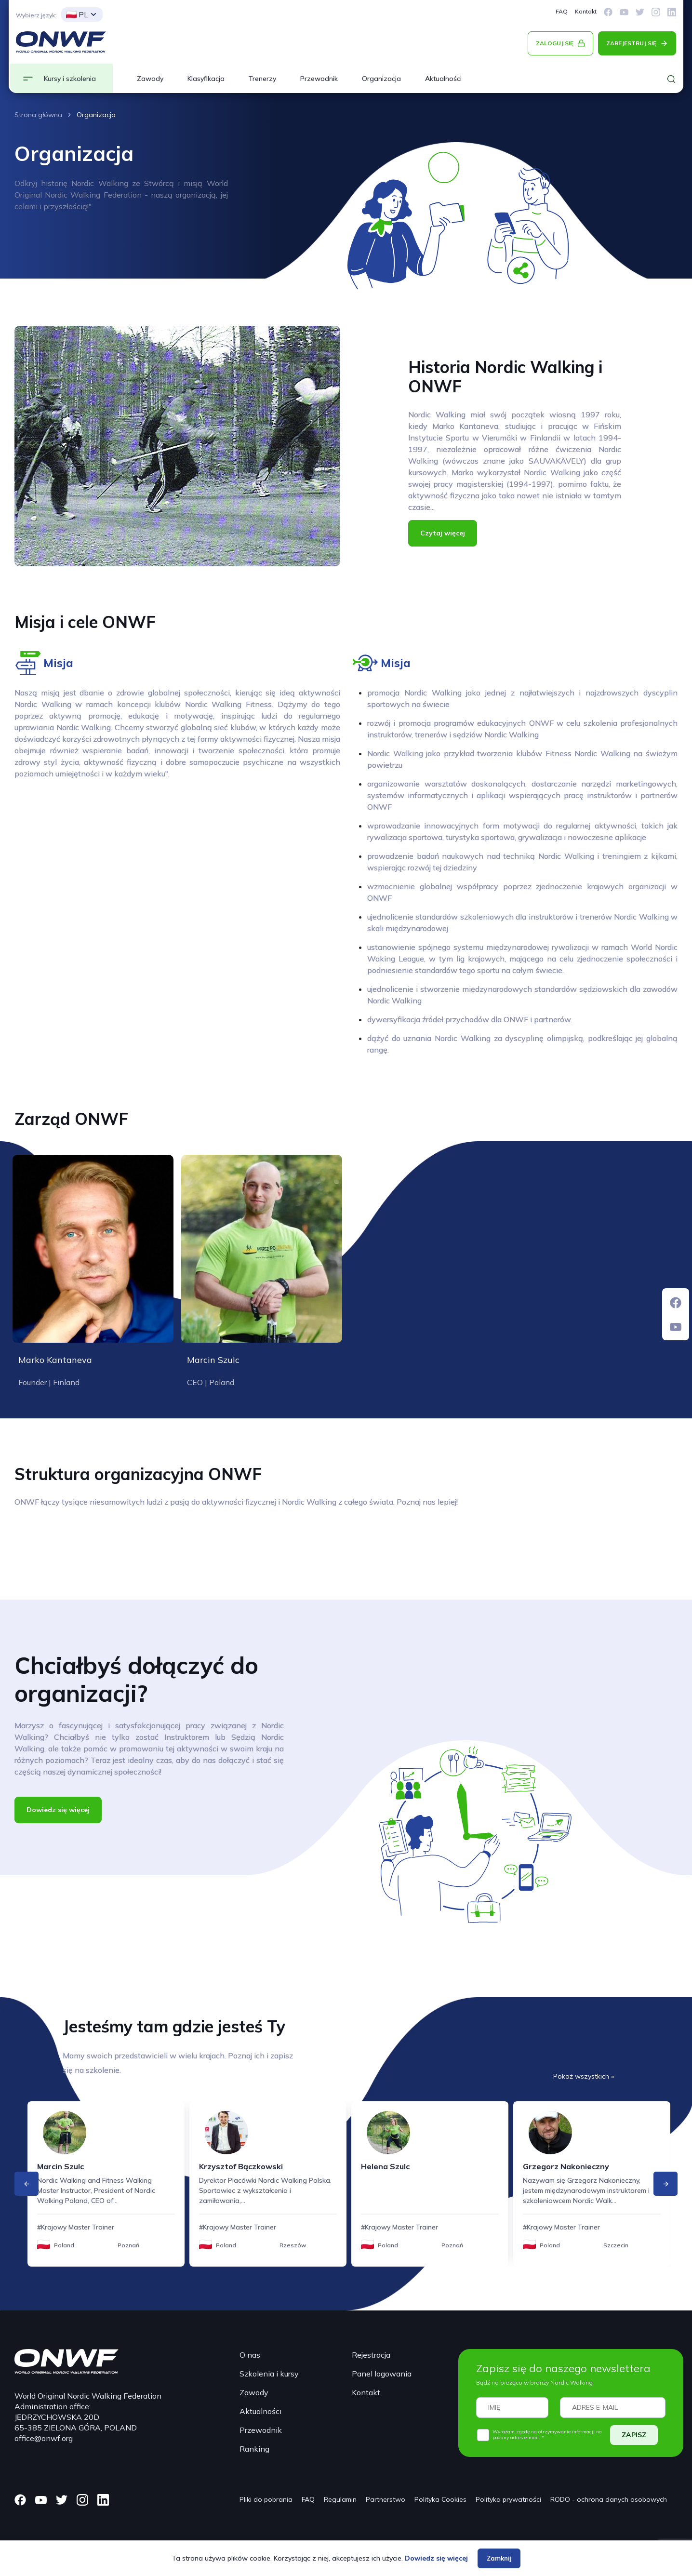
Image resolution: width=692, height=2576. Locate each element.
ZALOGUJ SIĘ (554, 43)
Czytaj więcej (442, 533)
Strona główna (38, 114)
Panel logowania (382, 2373)
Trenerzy (262, 78)
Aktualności (443, 78)
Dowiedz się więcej (58, 1809)
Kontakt (586, 11)
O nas (250, 2355)
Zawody (150, 78)
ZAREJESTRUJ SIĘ (631, 43)
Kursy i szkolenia (70, 78)
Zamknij (499, 2558)
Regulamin (340, 2499)
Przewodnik (319, 78)
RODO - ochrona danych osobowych (608, 2499)
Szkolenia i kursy (269, 2373)
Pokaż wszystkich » (583, 2076)
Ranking (254, 2449)
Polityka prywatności (508, 2499)
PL (77, 14)
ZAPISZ (634, 2434)
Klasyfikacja (206, 78)
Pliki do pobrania (266, 2499)
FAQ (562, 11)
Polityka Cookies (440, 2499)
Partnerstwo (385, 2499)
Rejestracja (371, 2355)
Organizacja (381, 78)
